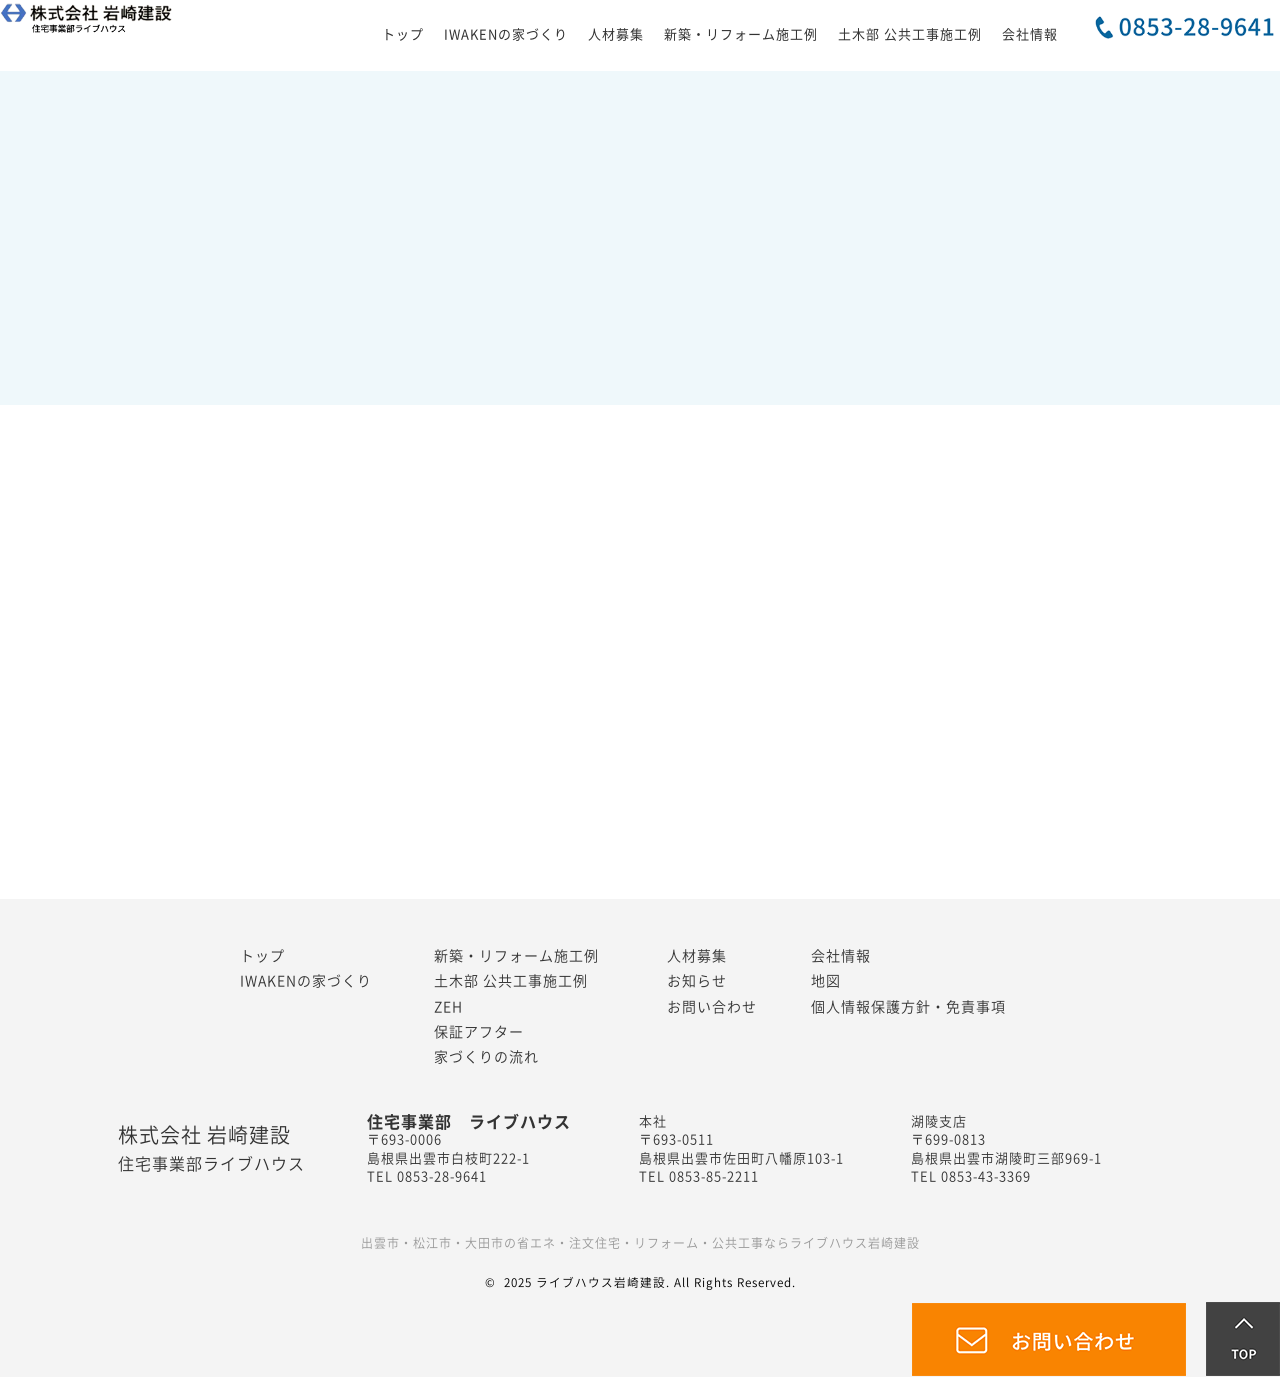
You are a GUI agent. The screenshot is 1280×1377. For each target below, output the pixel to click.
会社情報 (1030, 34)
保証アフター (479, 1032)
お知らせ (697, 981)
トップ (403, 34)
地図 (826, 981)
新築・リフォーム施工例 (741, 34)
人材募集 (616, 34)
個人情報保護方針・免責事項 (908, 1007)
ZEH (448, 1007)
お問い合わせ (712, 1007)
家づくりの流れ (486, 1057)
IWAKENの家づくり (506, 34)
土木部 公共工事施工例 (910, 34)
